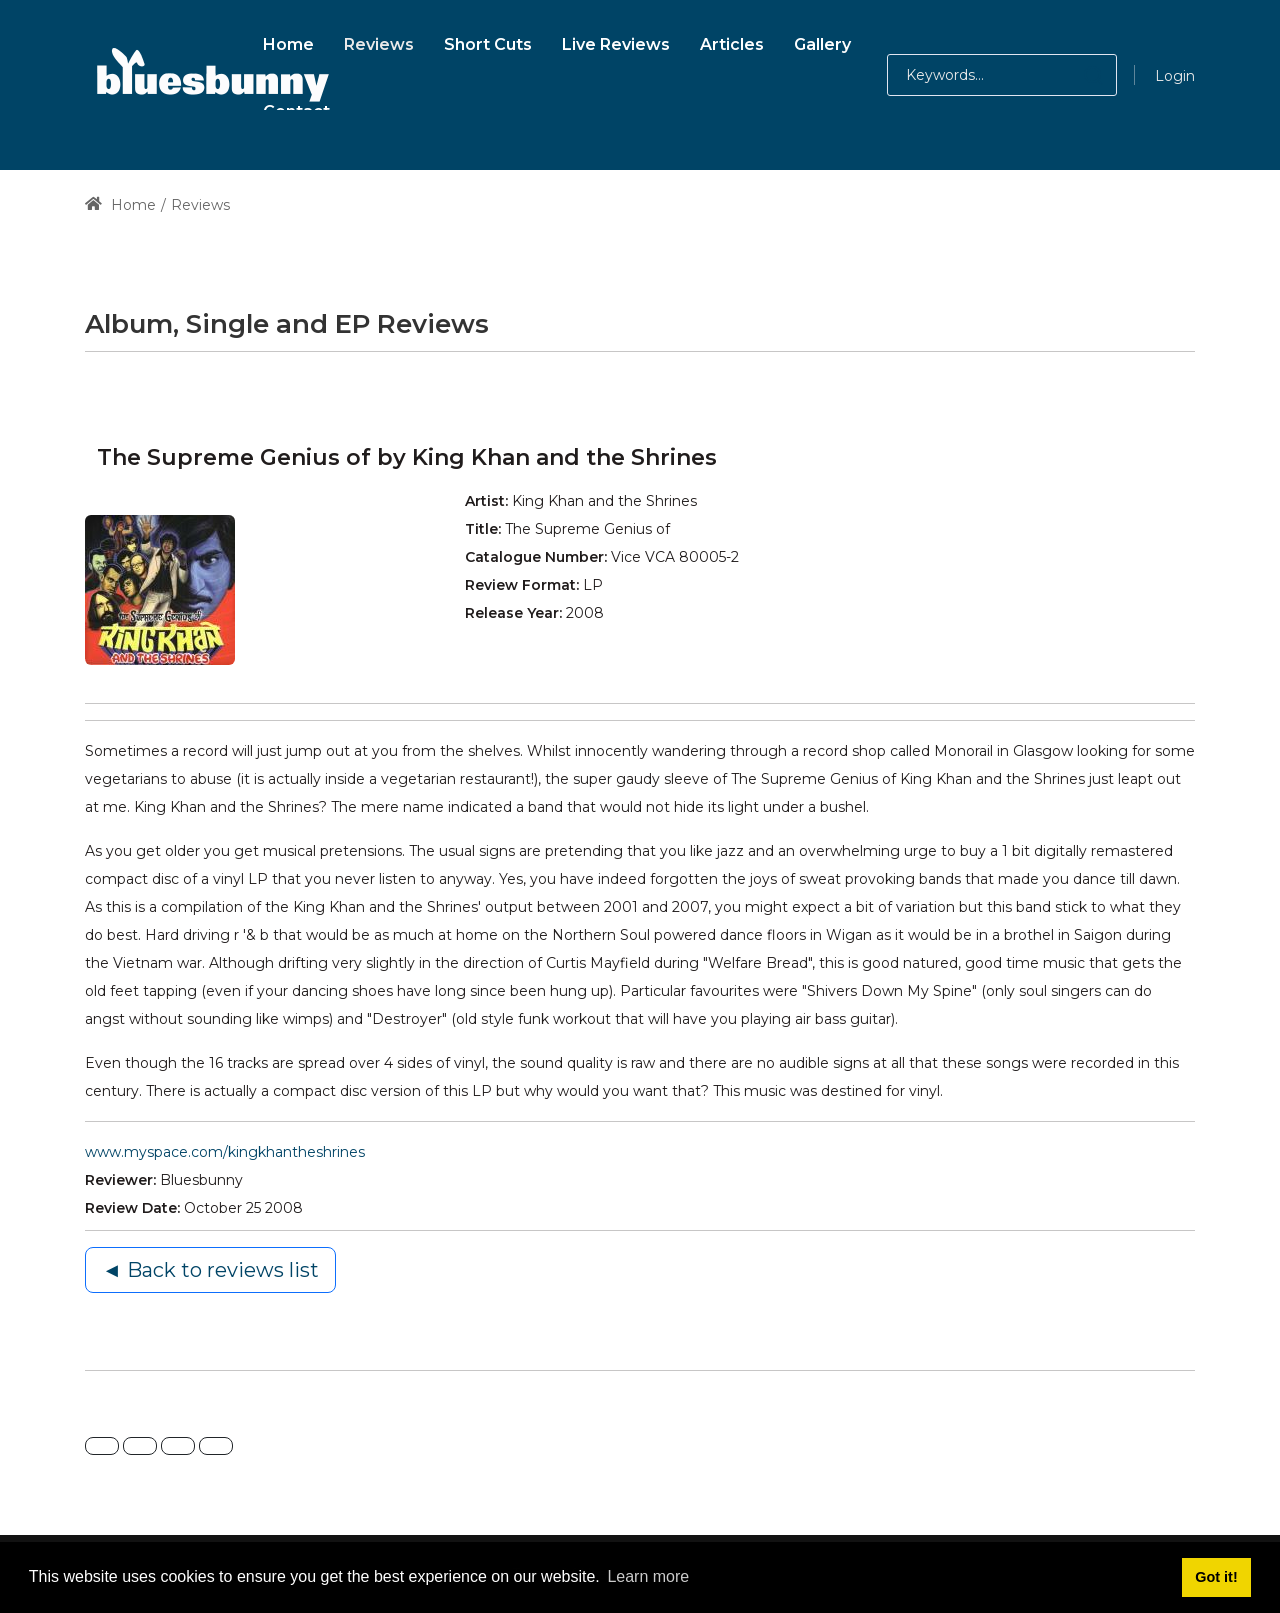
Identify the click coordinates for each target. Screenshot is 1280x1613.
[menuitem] (288, 41)
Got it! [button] (1216, 1577)
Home (120, 205)
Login (1175, 76)
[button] (1073, 75)
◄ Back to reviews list (210, 1270)
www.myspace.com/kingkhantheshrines (225, 1152)
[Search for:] (1002, 75)
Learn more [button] (648, 1576)
